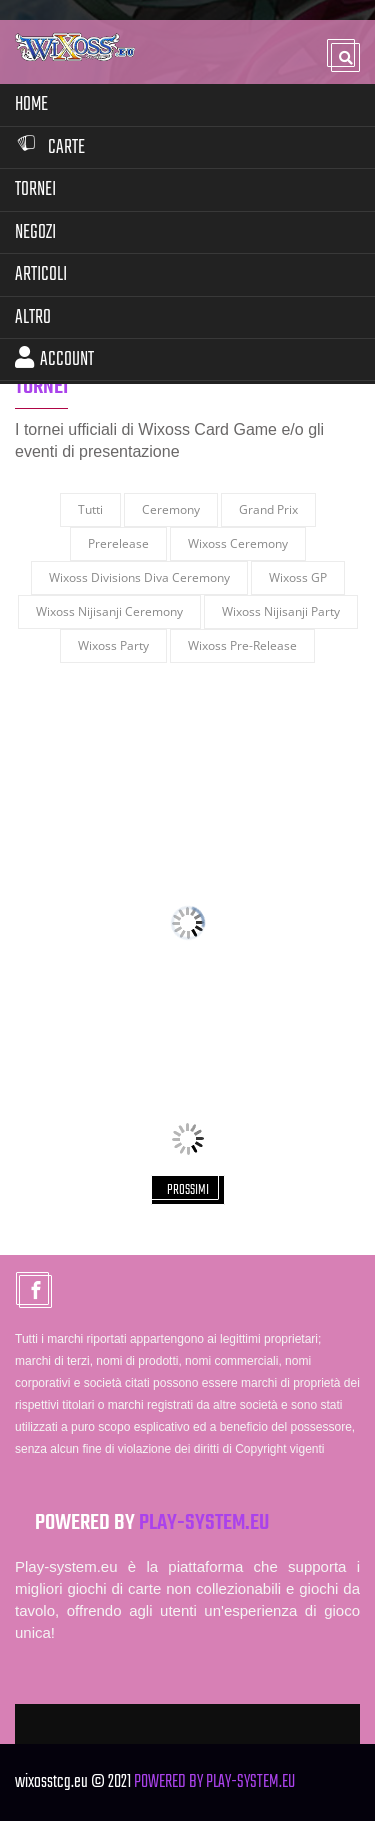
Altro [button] (33, 317)
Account (54, 359)
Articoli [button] (41, 274)
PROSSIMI (188, 1190)
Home (31, 104)
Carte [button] (50, 147)
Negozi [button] (35, 232)
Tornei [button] (35, 189)
